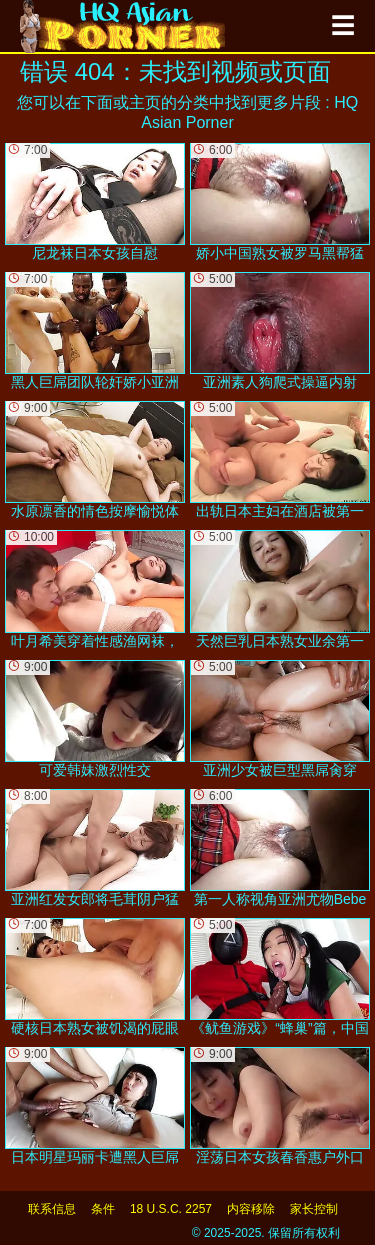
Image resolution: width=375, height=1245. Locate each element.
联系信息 (52, 1209)
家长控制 (314, 1209)
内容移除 (251, 1209)
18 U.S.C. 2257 (171, 1209)
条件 (103, 1209)
